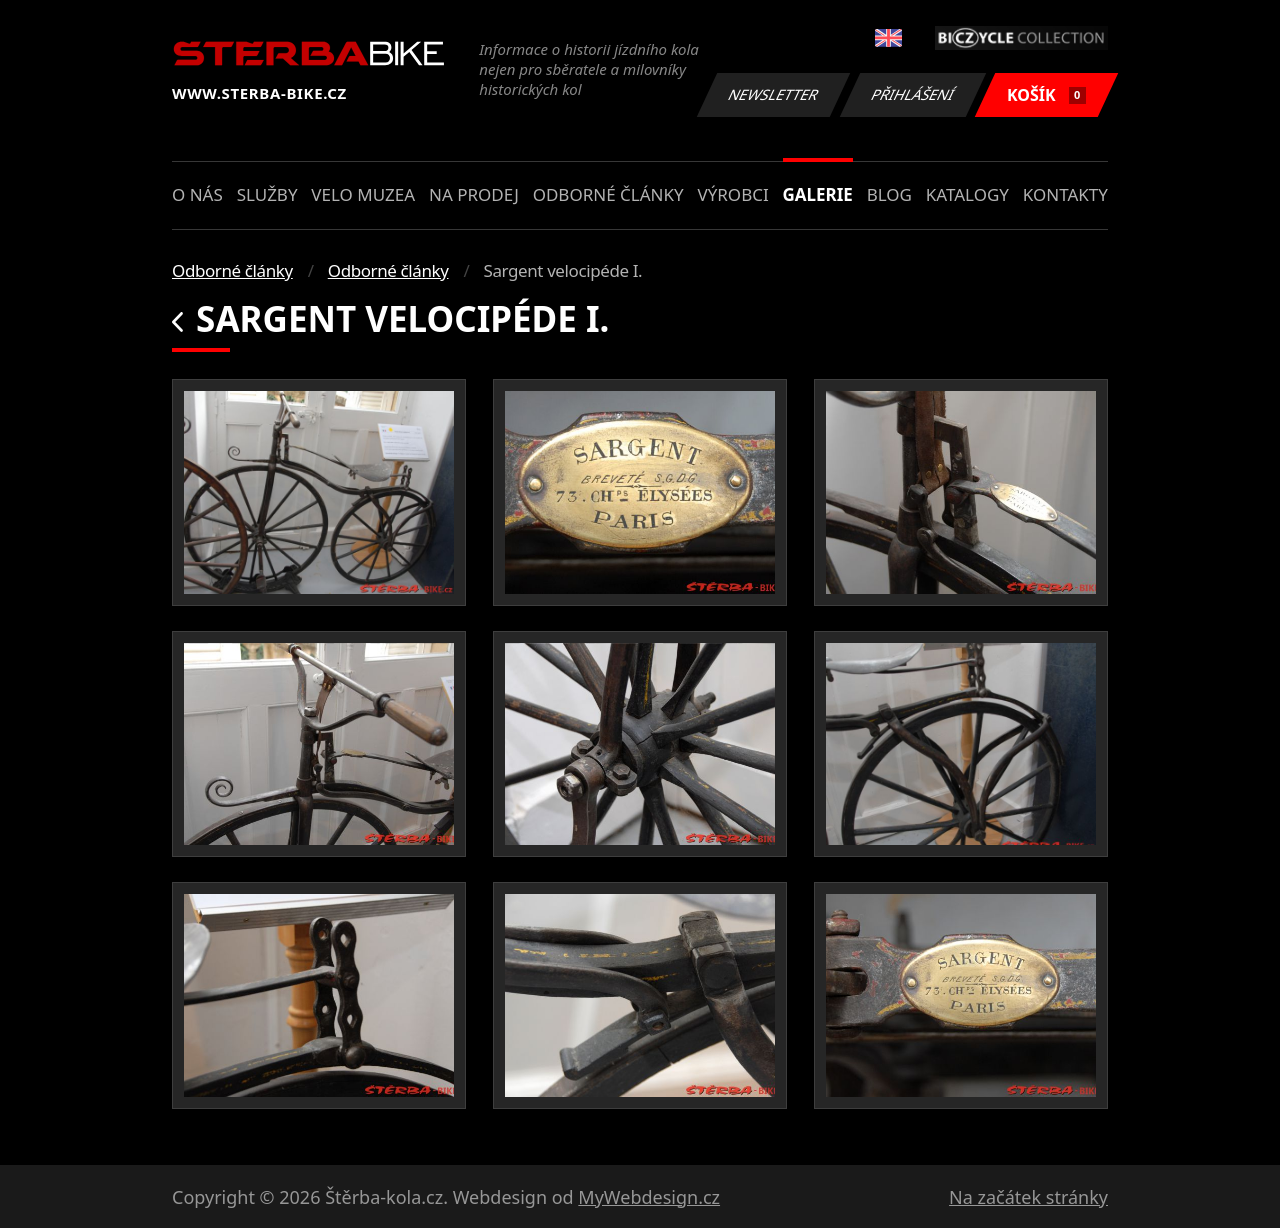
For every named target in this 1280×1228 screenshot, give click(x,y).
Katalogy (967, 194)
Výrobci (732, 194)
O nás (197, 194)
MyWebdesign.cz (649, 1197)
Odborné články (608, 194)
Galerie (818, 194)
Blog (889, 194)
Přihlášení (912, 94)
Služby (267, 194)
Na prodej (474, 194)
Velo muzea (363, 194)
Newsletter (773, 94)
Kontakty (1065, 194)
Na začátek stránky (1028, 1197)
